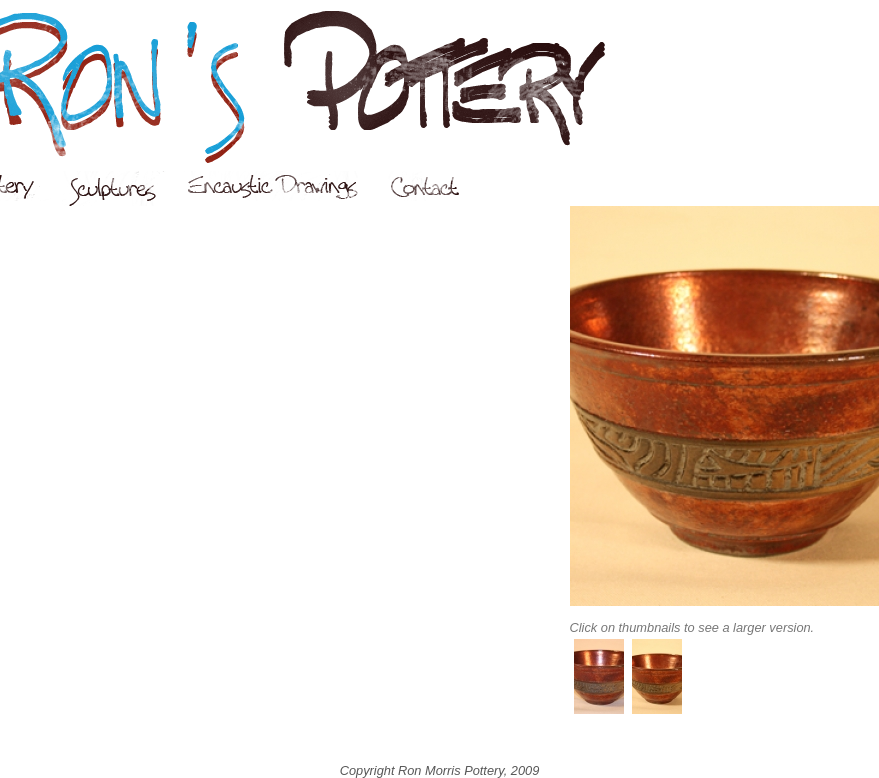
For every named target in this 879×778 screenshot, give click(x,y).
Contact (437, 186)
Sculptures (123, 188)
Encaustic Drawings (285, 186)
